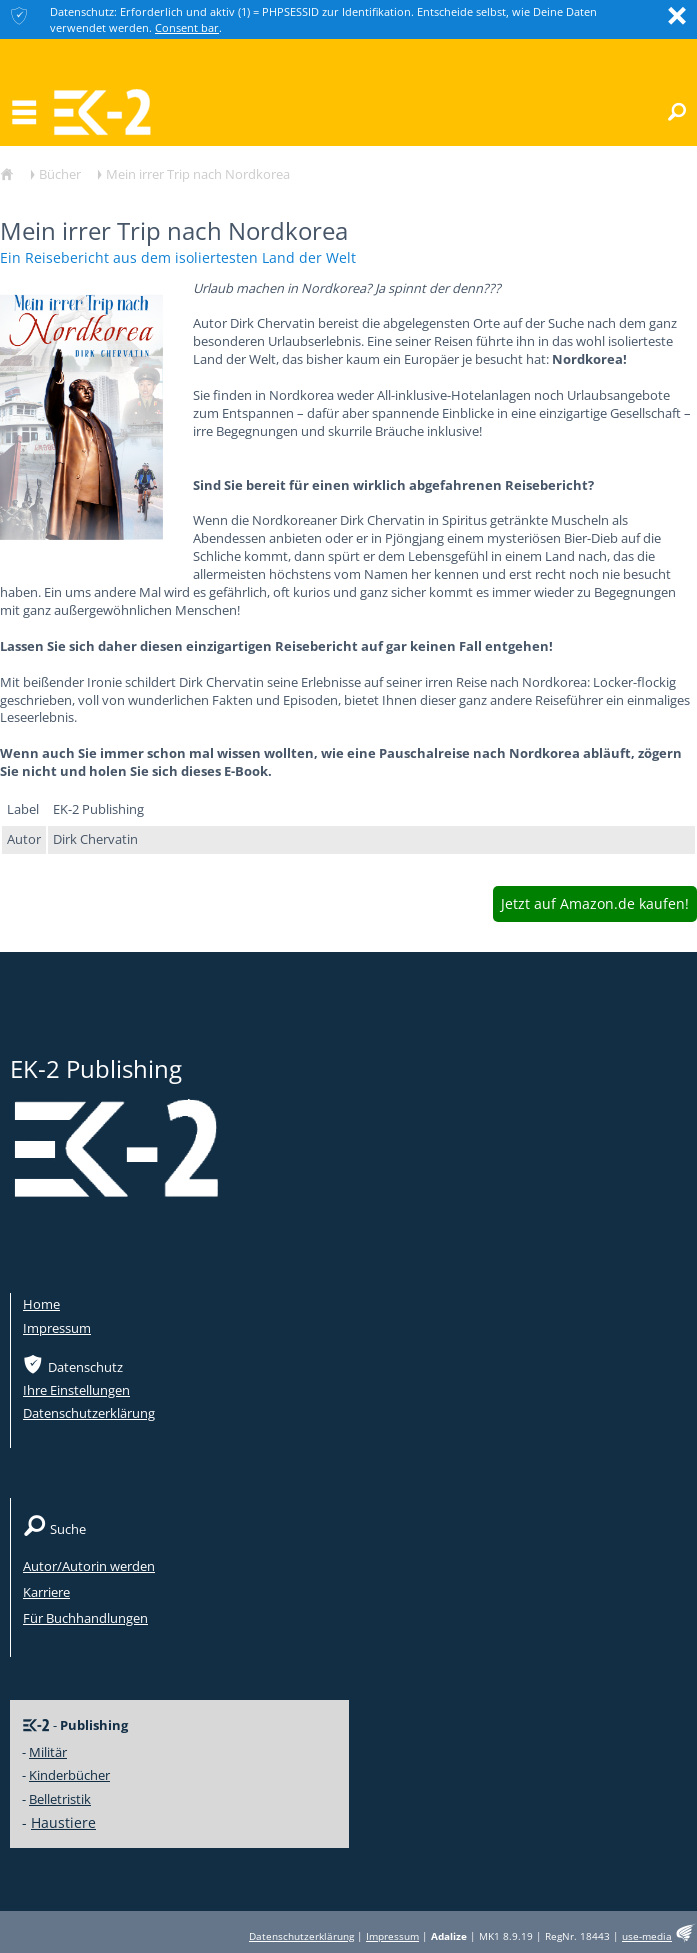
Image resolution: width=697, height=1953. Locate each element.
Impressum (57, 1328)
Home (41, 1304)
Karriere (46, 1592)
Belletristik (60, 1799)
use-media (647, 1936)
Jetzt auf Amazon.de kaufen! (595, 903)
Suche (68, 1529)
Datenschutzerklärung (89, 1413)
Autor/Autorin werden (89, 1566)
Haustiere (63, 1822)
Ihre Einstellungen (76, 1390)
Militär (48, 1752)
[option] (81, 410)
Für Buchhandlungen (85, 1618)
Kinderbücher (69, 1775)
